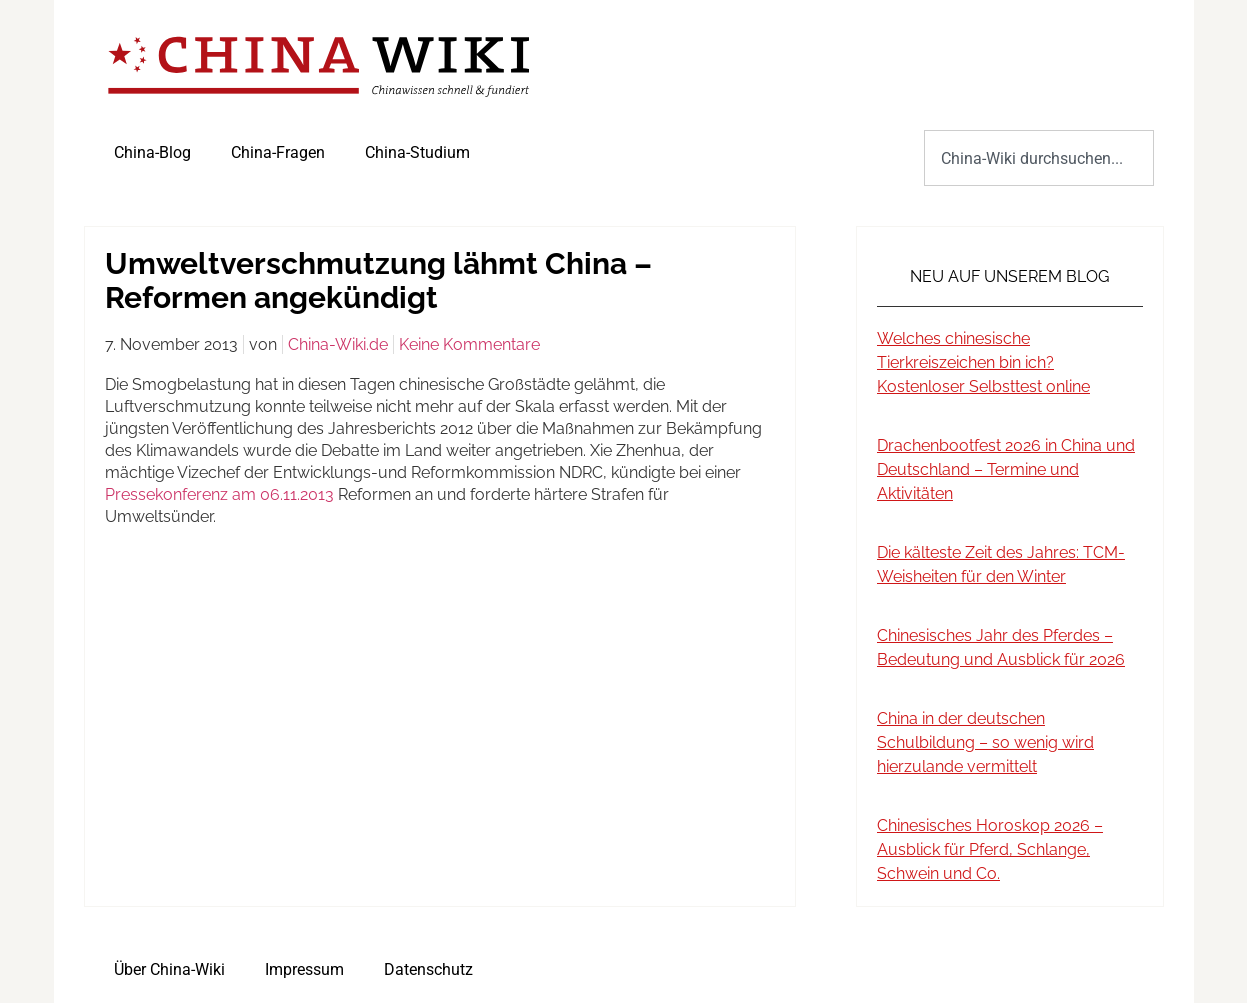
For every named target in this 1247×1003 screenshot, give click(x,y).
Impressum (304, 969)
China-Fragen (278, 152)
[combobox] (1038, 158)
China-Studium (417, 152)
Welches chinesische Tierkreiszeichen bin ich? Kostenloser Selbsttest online (983, 362)
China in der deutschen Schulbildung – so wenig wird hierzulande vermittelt (985, 742)
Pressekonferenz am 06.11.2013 (219, 494)
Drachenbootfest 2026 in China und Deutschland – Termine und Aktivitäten (1006, 469)
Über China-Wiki (169, 969)
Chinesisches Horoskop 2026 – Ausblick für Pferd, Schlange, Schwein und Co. (990, 849)
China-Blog (152, 152)
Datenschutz (428, 969)
